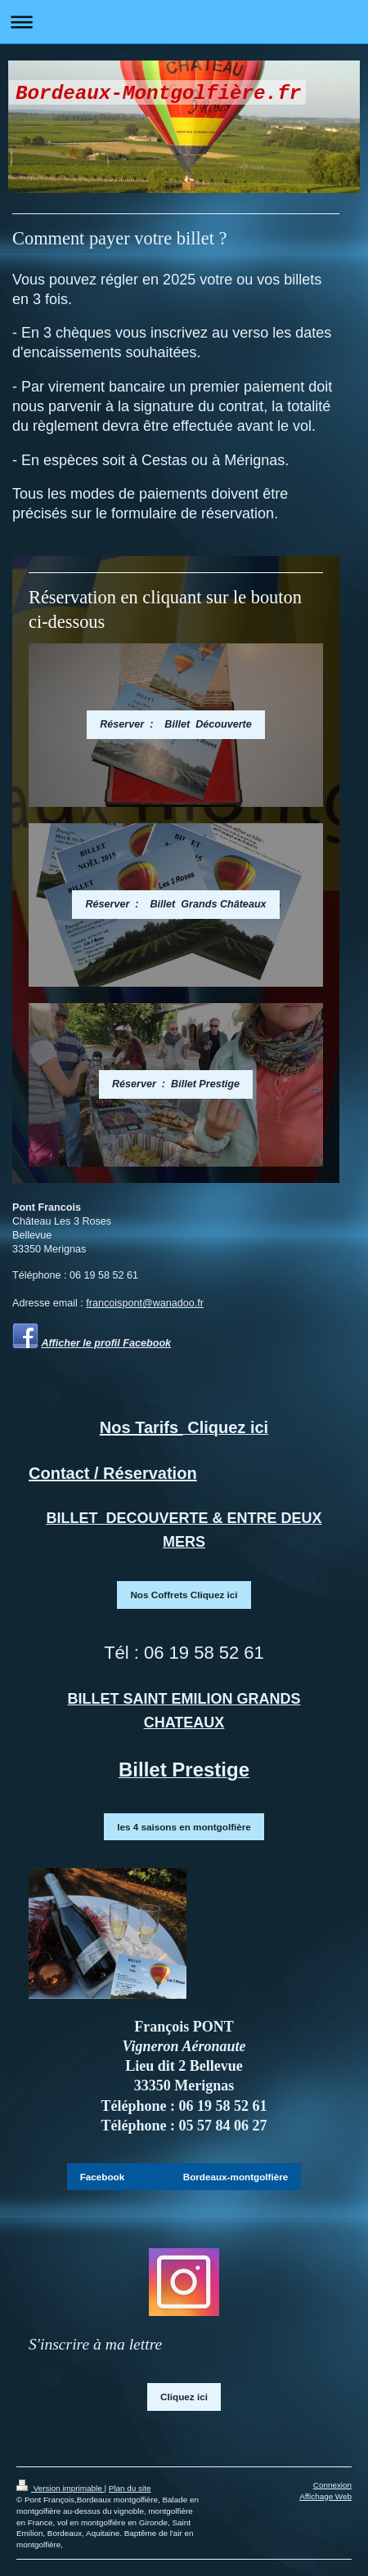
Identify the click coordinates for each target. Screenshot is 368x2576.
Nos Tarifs (141, 1427)
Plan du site (130, 2488)
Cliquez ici (184, 2396)
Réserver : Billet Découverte (176, 724)
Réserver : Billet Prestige (176, 1084)
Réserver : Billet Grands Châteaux (175, 904)
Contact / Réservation (113, 1473)
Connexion (332, 2484)
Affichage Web (325, 2496)
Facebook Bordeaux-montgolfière (184, 2176)
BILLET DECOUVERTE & (136, 1518)
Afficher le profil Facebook (107, 1343)
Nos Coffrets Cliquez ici (183, 1594)
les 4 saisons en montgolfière (184, 1826)
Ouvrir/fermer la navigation (184, 21)
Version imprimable (60, 2488)
